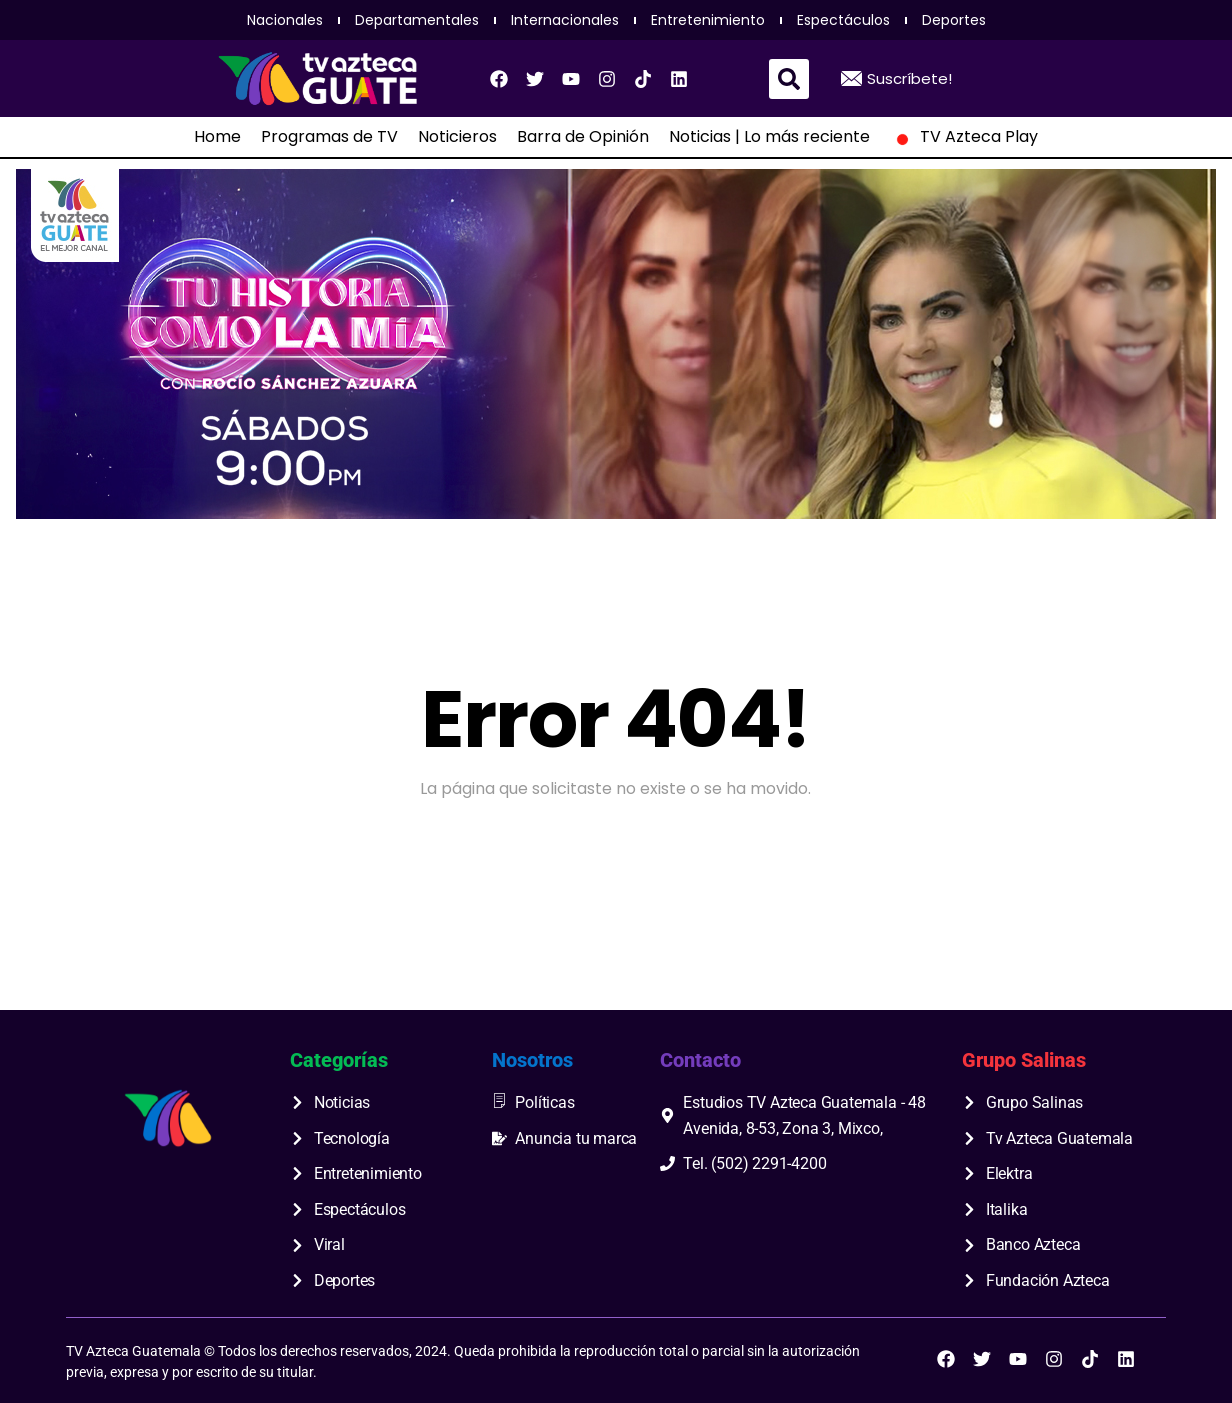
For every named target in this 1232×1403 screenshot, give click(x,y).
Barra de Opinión (583, 137)
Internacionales (565, 20)
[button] (789, 79)
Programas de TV (329, 137)
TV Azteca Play (964, 137)
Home (217, 137)
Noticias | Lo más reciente (769, 137)
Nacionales (285, 20)
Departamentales (417, 20)
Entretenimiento (708, 20)
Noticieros (457, 137)
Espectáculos (843, 20)
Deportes (954, 20)
